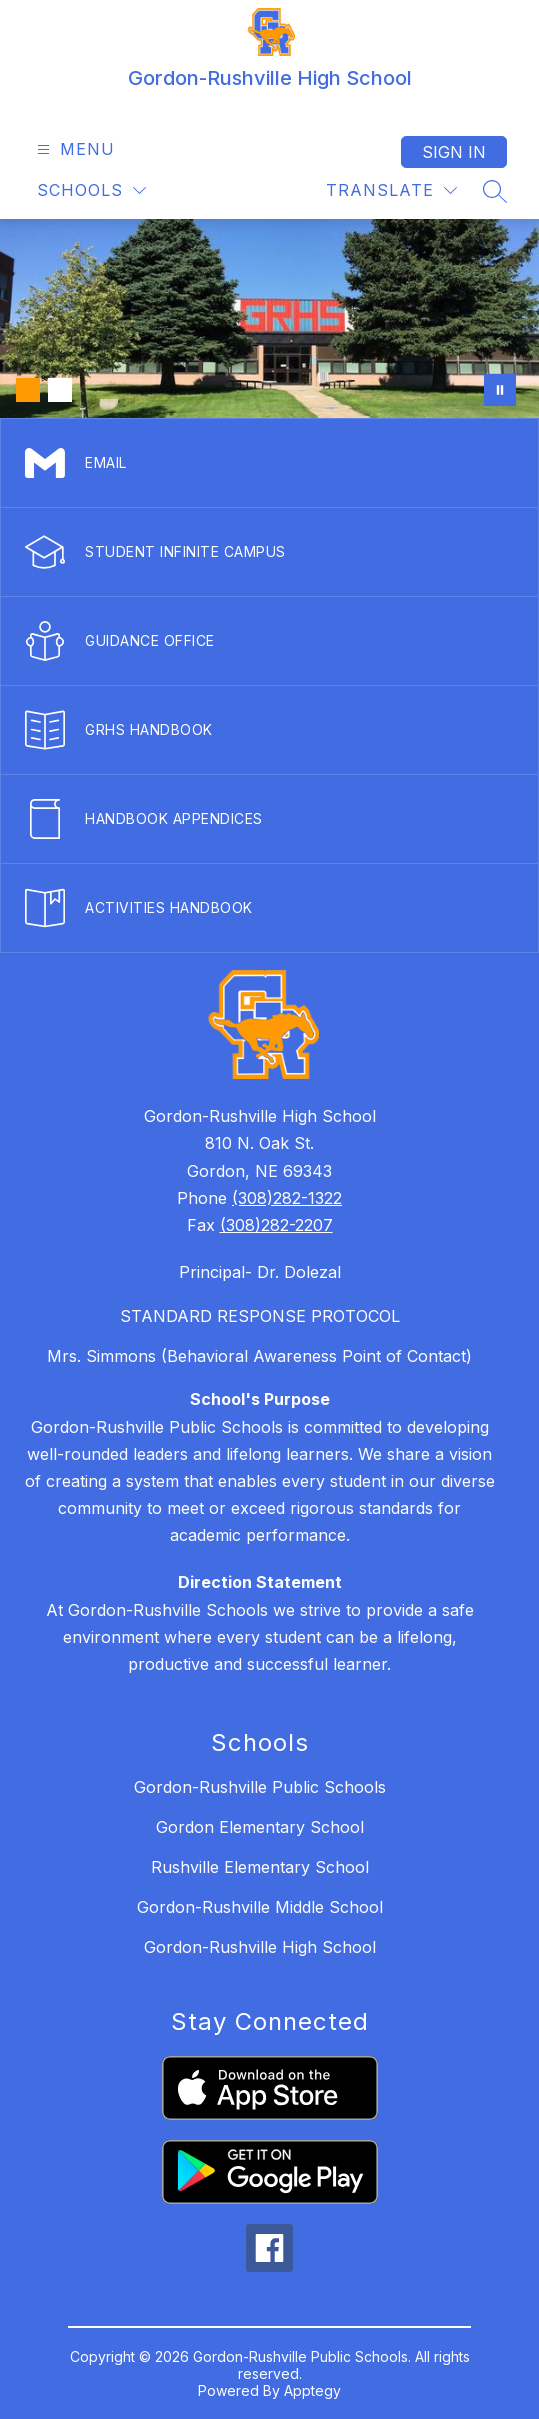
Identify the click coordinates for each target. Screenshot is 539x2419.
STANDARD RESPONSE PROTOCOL (260, 1316)
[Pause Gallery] (500, 390)
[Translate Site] (391, 190)
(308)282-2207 (276, 1225)
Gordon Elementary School (260, 1827)
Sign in (454, 152)
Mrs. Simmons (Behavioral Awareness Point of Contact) (259, 1356)
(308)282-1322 (287, 1198)
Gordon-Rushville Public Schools (260, 1787)
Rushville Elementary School (260, 1867)
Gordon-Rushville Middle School (260, 1907)
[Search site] (495, 191)
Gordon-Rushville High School (260, 1947)
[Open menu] (73, 149)
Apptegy (312, 2390)
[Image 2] (60, 390)
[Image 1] (28, 390)
